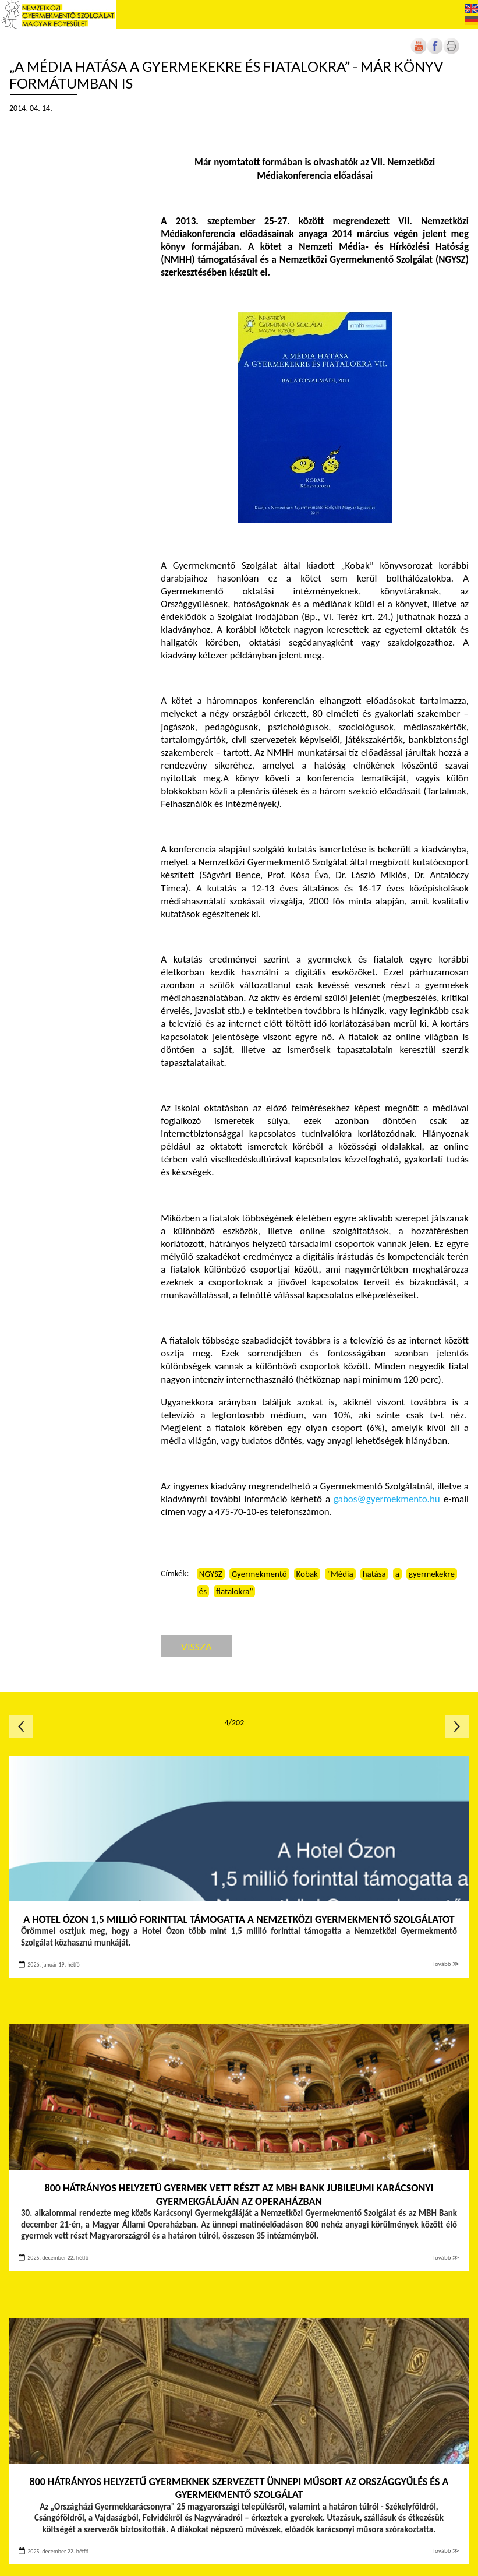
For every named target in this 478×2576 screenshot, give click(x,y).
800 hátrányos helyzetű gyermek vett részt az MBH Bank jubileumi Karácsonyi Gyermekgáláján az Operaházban (239, 2195)
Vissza (196, 1646)
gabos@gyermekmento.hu (387, 1499)
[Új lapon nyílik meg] (435, 52)
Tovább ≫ (446, 1964)
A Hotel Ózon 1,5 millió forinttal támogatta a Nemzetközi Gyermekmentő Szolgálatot (239, 1919)
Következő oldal (457, 1726)
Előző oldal (21, 1726)
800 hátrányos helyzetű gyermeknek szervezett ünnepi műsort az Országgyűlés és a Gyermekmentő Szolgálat (239, 2488)
